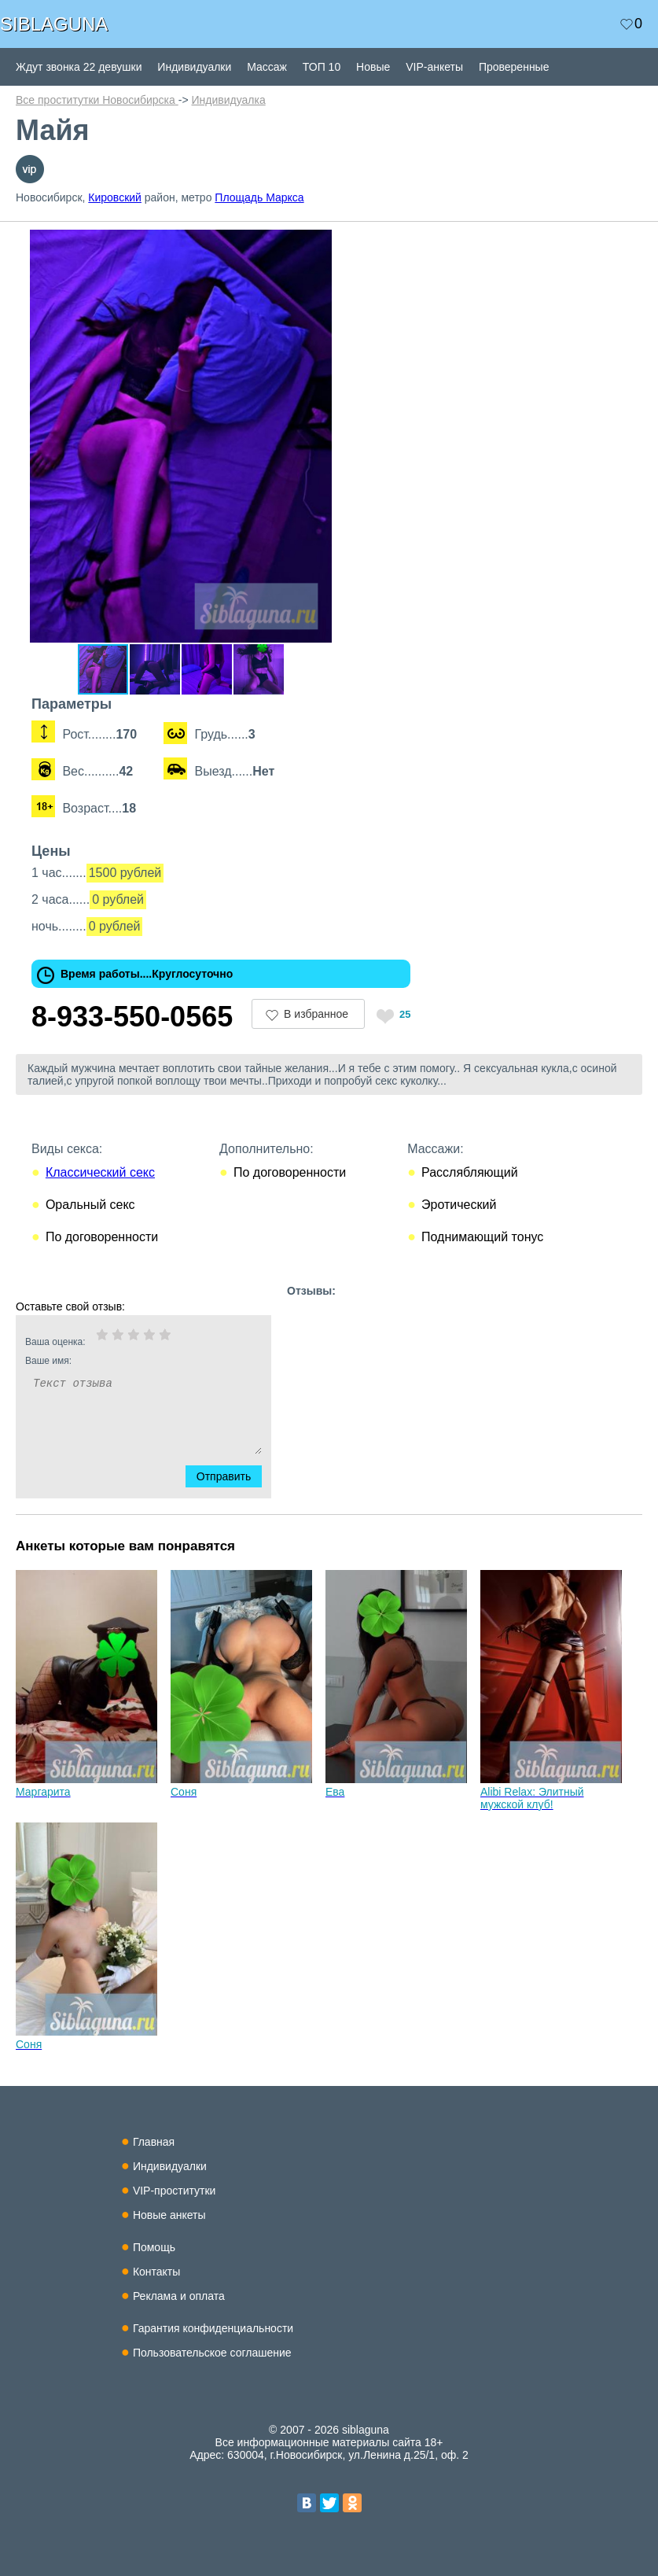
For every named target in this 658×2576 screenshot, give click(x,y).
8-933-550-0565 (132, 1017)
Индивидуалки (194, 67)
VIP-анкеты (434, 67)
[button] (331, 243)
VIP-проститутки (174, 2190)
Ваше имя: (122, 1360)
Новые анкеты (169, 2215)
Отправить (233, 1476)
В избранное (316, 1014)
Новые (373, 67)
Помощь (154, 2247)
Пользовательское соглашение (212, 2352)
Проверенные (514, 67)
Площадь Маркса (259, 197)
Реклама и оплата (179, 2296)
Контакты (156, 2271)
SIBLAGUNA (54, 24)
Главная (154, 2142)
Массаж (267, 67)
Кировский (115, 197)
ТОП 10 (321, 67)
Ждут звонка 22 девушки (79, 67)
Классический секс (100, 1172)
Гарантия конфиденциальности (213, 2328)
